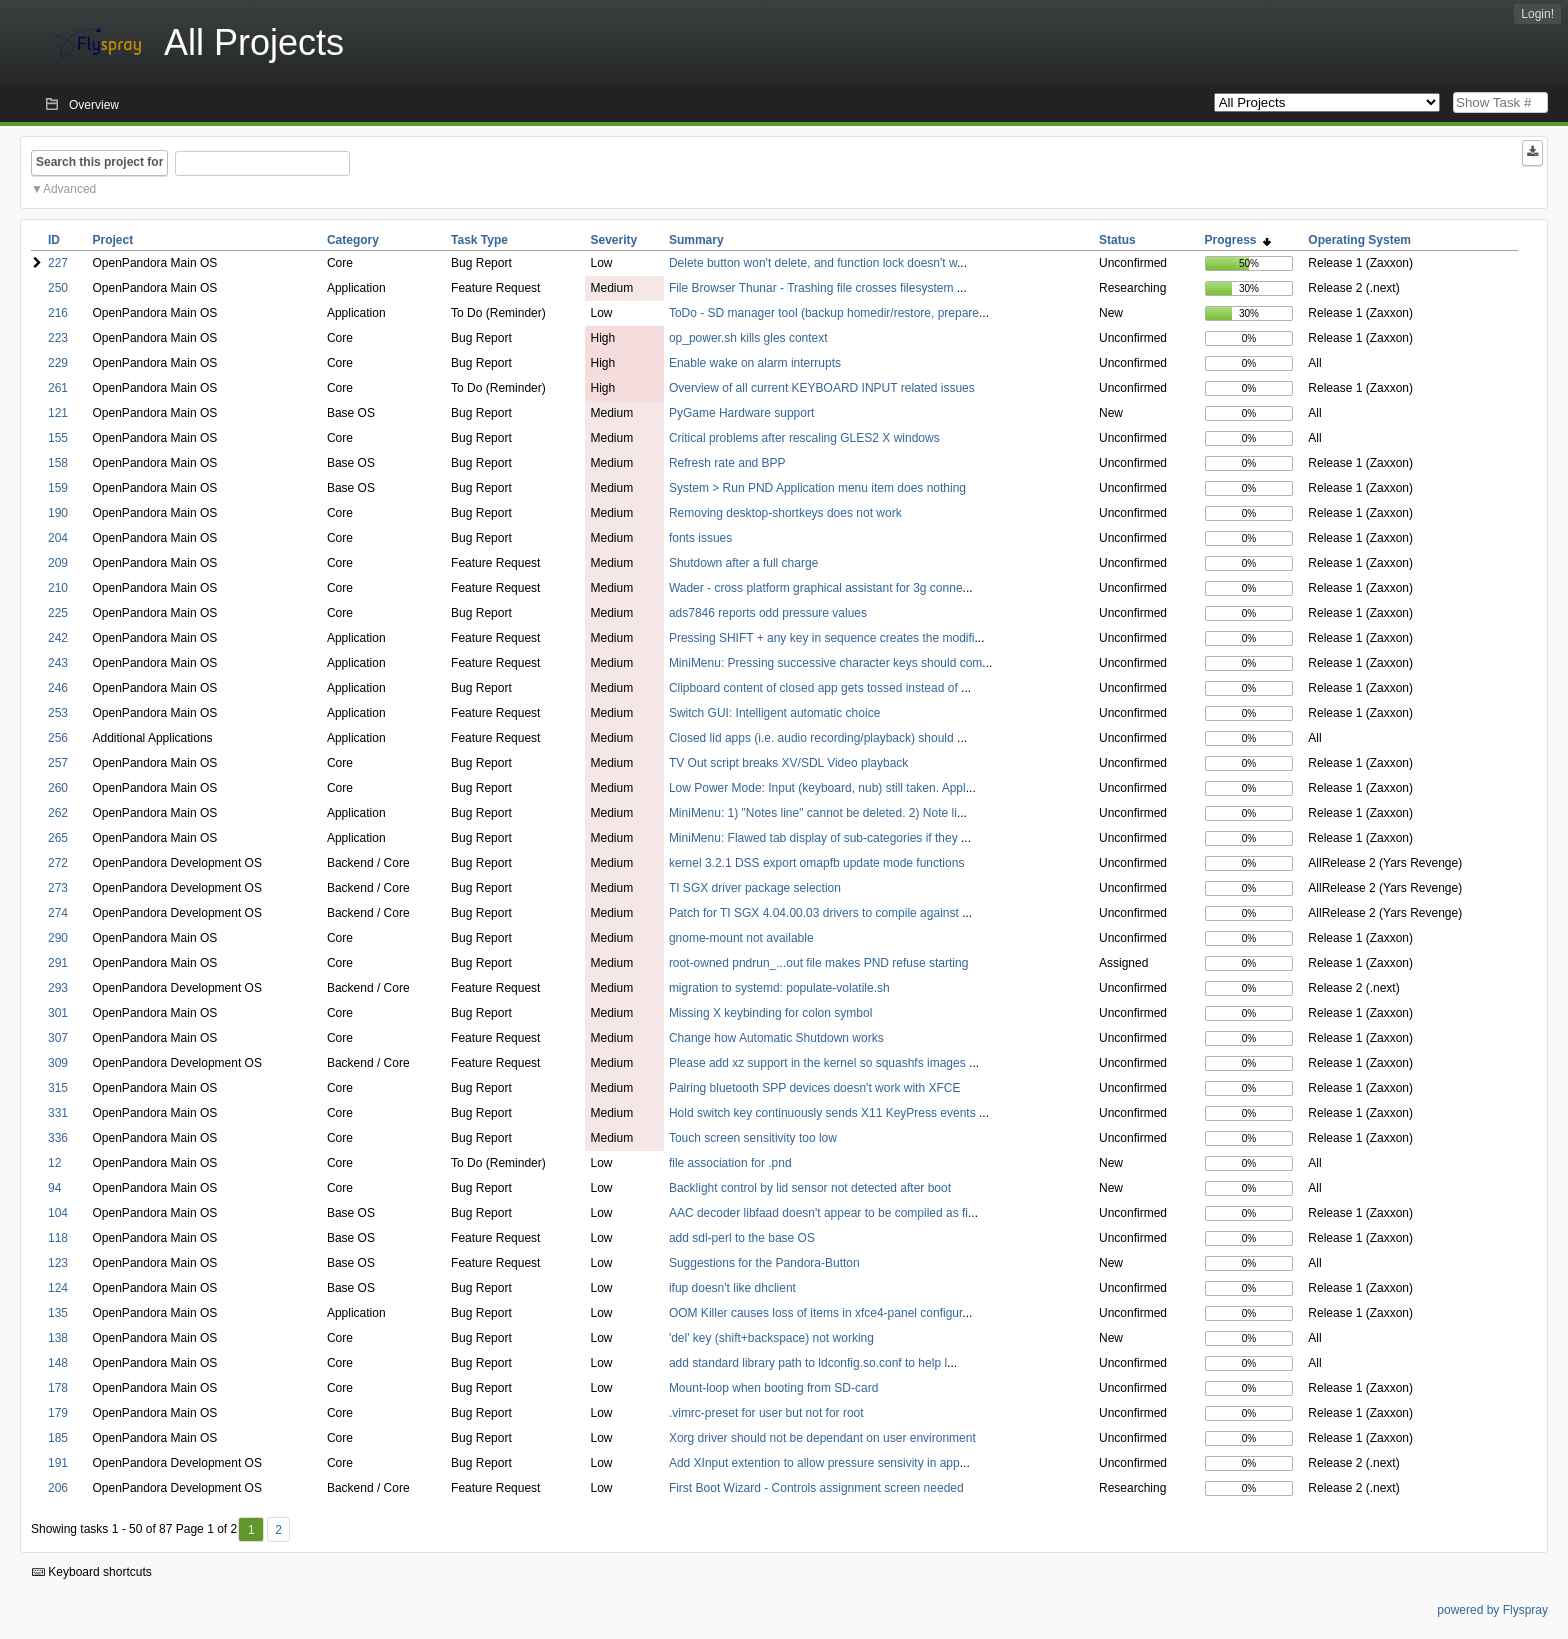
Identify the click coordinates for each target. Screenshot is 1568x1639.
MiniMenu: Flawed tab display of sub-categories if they (815, 838)
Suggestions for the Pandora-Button (764, 1263)
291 (58, 963)
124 (58, 1288)
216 (58, 313)
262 (58, 813)
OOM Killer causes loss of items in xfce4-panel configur (815, 1313)
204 (58, 538)
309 (58, 1063)
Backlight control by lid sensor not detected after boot (810, 1188)
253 (58, 713)
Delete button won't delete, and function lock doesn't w (813, 263)
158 (58, 463)
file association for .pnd (730, 1163)
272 (58, 863)
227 (58, 263)
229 (58, 363)
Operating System (1359, 240)
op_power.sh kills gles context (748, 338)
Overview (94, 105)
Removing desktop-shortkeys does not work (785, 513)
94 (54, 1188)
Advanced (69, 189)
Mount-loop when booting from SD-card (773, 1388)
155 (58, 438)
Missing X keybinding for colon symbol (770, 1013)
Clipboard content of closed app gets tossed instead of (815, 688)
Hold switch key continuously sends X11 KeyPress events (824, 1113)
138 (58, 1338)
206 (58, 1488)
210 (58, 588)
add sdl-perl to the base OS (742, 1238)
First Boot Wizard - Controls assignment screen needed (816, 1488)
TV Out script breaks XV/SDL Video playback (788, 763)
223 (58, 338)
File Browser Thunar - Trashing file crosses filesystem (813, 288)
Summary (696, 240)
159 (58, 488)
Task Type (479, 240)
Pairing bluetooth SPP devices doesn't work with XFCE (815, 1088)
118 (58, 1238)
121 (58, 413)
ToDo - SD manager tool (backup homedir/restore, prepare (824, 313)
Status (1117, 240)
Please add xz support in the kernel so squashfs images (819, 1063)
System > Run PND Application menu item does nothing (817, 488)
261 (58, 388)
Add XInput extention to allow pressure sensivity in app (814, 1463)
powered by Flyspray (1492, 1610)
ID (54, 240)
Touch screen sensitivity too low (753, 1138)
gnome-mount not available (741, 938)
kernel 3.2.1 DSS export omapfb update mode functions (817, 863)
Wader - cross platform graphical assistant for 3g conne (816, 588)
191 (58, 1463)
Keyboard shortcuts (92, 1572)
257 (58, 763)
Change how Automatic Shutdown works (776, 1038)
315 (58, 1088)
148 (58, 1363)
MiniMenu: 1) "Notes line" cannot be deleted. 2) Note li (813, 813)
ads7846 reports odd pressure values (768, 613)
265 (58, 838)
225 (58, 613)
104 (58, 1213)
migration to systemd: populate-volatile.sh (779, 988)
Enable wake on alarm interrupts (755, 363)
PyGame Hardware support (741, 413)
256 (58, 738)
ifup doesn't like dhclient (732, 1288)
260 (58, 788)
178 (58, 1388)
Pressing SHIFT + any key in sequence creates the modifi (822, 638)
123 (58, 1263)
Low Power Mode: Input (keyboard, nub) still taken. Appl (817, 788)
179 (58, 1413)
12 (54, 1163)
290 (58, 938)
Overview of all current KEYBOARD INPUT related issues (822, 388)
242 (58, 638)
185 (58, 1438)
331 (58, 1113)
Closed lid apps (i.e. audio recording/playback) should (813, 738)
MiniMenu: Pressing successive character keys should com (825, 663)
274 (58, 913)
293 (58, 988)
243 (58, 663)
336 (58, 1138)
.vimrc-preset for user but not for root (766, 1413)
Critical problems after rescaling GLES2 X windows (804, 438)
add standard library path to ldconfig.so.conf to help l (808, 1363)
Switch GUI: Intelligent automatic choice (774, 713)
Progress (1238, 240)
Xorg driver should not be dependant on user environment (822, 1438)
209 (58, 563)
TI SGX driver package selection (755, 888)
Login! (1537, 14)
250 (58, 288)
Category (353, 240)
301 (58, 1013)
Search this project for (99, 162)
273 (58, 888)
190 (58, 513)
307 (58, 1038)
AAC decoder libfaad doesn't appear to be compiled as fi (818, 1213)
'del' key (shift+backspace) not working (771, 1338)
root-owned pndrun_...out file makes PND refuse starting (818, 963)
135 (58, 1313)
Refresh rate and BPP (727, 463)
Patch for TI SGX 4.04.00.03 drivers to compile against (815, 913)
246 (58, 688)
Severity (613, 240)
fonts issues (700, 538)
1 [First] (251, 1530)
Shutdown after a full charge (743, 563)
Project (113, 240)
